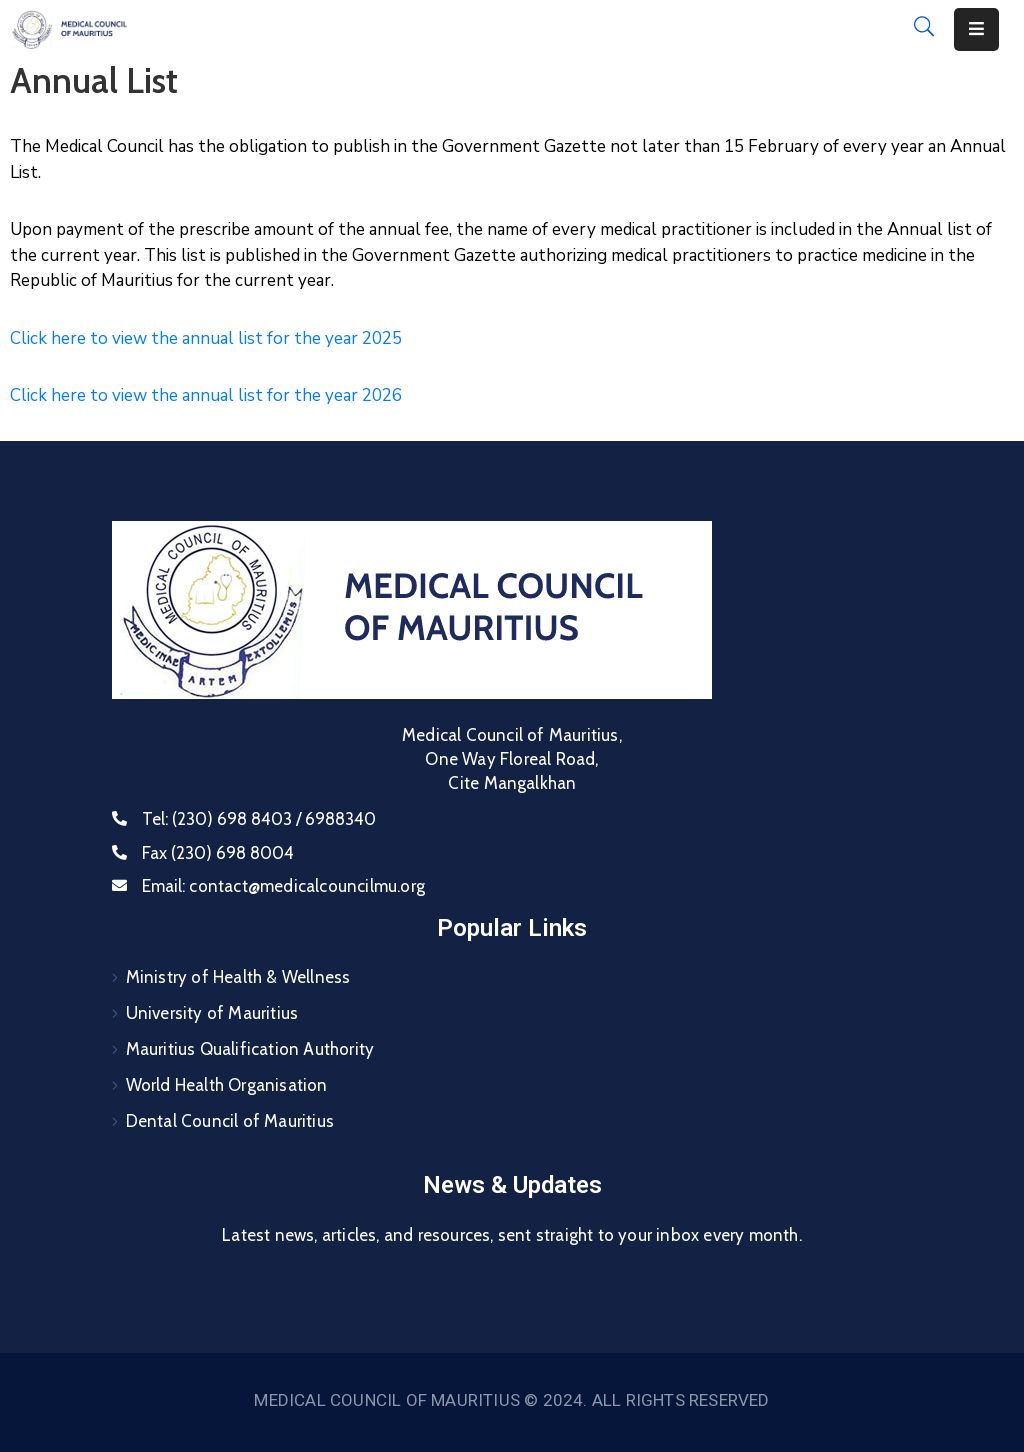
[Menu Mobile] (976, 29)
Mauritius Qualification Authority (250, 1049)
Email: (283, 886)
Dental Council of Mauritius (230, 1121)
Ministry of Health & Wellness (238, 977)
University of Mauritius (212, 1013)
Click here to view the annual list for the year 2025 (206, 338)
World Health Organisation (227, 1085)
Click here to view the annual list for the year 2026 (206, 395)
